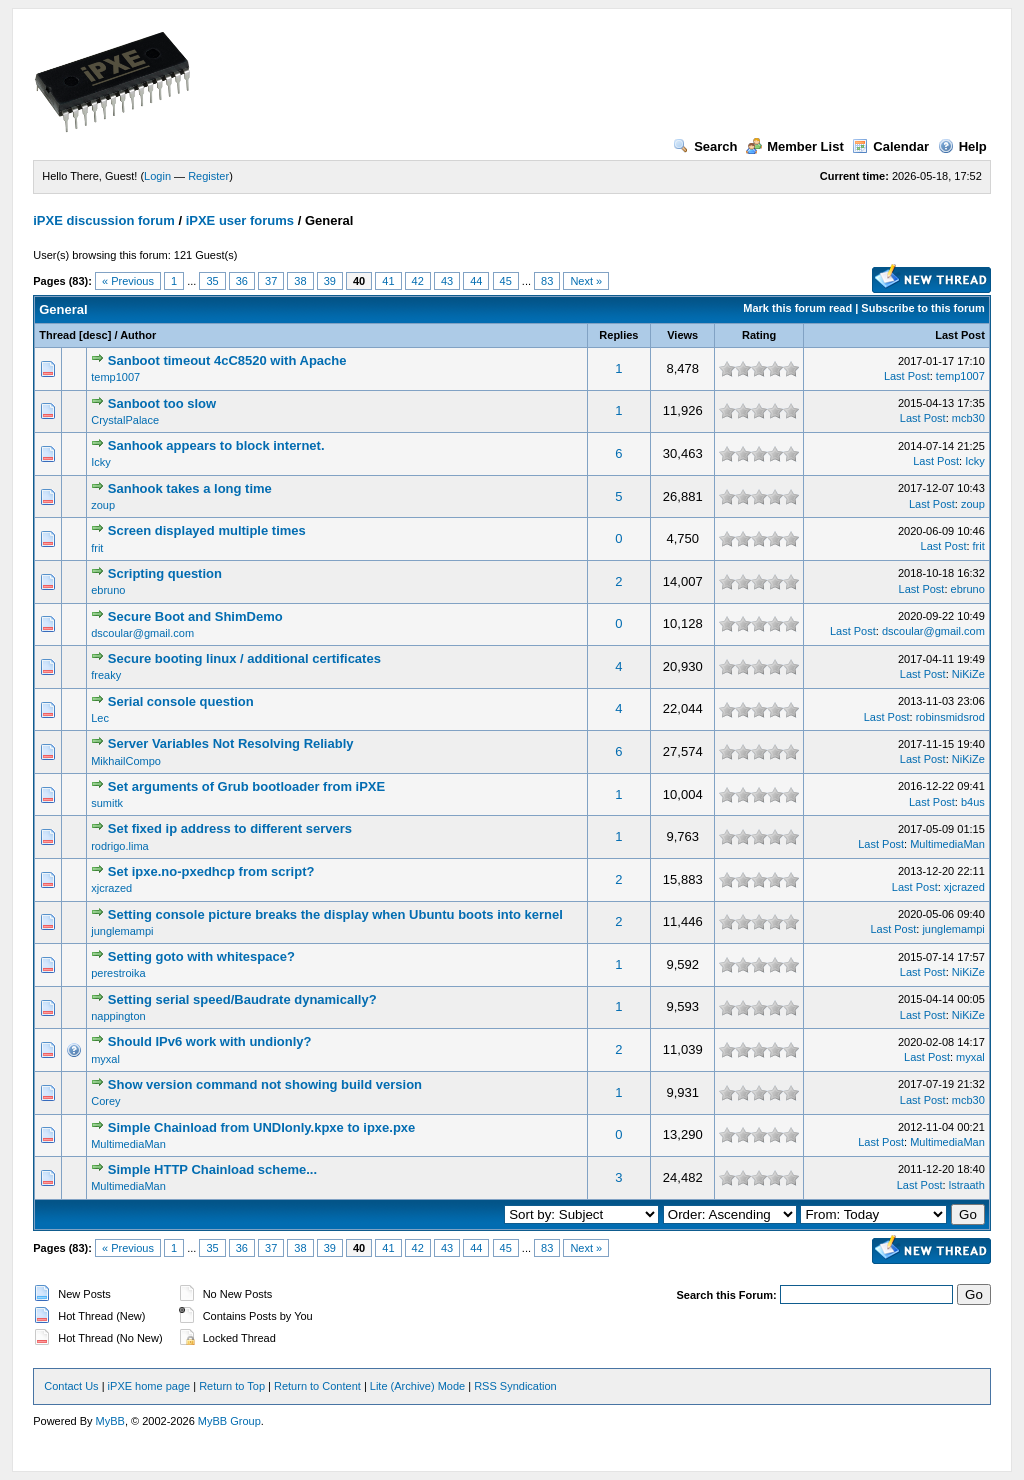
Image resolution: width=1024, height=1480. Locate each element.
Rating (759, 335)
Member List (795, 146)
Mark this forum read (797, 308)
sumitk (107, 803)
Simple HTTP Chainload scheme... (212, 1169)
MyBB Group (229, 1421)
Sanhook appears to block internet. (216, 445)
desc (95, 335)
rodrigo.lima (119, 846)
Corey (105, 1101)
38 (300, 281)
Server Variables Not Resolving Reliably (231, 743)
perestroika (118, 973)
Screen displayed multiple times (207, 530)
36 (242, 281)
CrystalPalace (125, 420)
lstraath (967, 1185)
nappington (118, 1016)
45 (506, 281)
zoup (103, 505)
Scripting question (165, 573)
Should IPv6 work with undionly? (210, 1041)
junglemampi (122, 931)
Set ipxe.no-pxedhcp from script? (211, 871)
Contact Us (71, 1386)
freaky (106, 675)
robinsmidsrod (950, 717)
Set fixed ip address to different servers (230, 828)
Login (157, 176)
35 (212, 281)
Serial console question (181, 701)
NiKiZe (968, 674)
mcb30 (968, 418)
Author (138, 335)
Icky (101, 462)
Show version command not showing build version (265, 1084)
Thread (57, 335)
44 (476, 281)
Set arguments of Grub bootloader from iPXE (246, 786)
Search (705, 146)
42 (418, 281)
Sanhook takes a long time (190, 488)
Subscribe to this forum (922, 308)
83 (547, 281)
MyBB (110, 1421)
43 (447, 281)
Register (208, 176)
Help (962, 146)
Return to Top (232, 1386)
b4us (973, 802)
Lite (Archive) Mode (417, 1386)
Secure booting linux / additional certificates (244, 658)
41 (388, 281)
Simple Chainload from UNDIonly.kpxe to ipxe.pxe (261, 1127)
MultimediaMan (947, 844)
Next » (586, 281)
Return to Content (317, 1386)
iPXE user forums (240, 220)
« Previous (128, 281)
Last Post (960, 335)
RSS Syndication (515, 1386)
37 (271, 281)
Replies (618, 335)
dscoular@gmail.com (142, 633)
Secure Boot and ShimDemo (195, 616)
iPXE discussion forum (104, 220)
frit (97, 548)
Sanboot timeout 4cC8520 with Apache (227, 360)
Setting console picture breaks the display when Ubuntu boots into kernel (335, 914)
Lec (100, 718)
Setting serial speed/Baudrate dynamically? (242, 999)
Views (682, 335)
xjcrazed (111, 888)
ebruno (108, 590)
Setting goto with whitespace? (201, 956)
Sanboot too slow (162, 403)
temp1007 (115, 377)
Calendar (890, 146)
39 (330, 281)
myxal (105, 1059)
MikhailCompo (126, 761)
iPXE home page (149, 1386)
